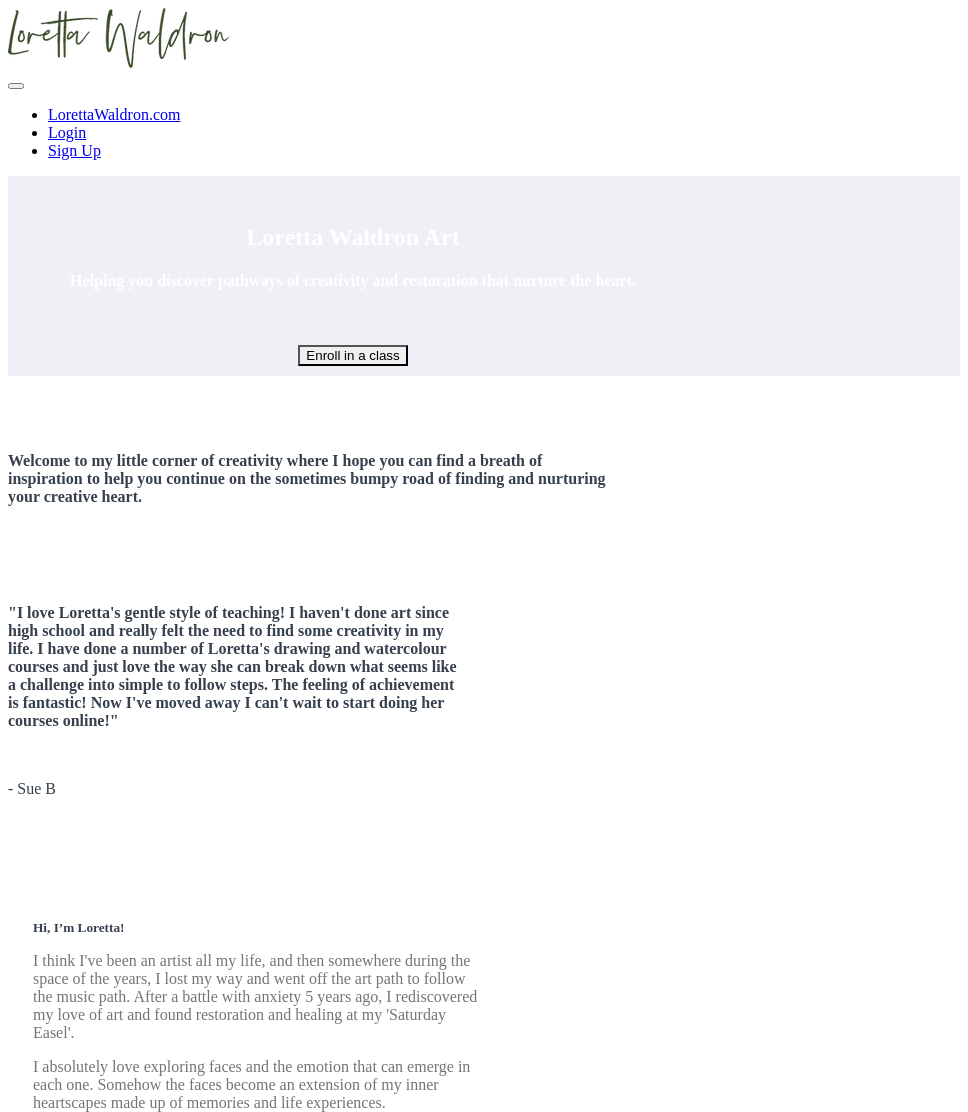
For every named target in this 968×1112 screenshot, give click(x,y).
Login (67, 132)
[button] (16, 86)
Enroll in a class (352, 355)
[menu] (484, 133)
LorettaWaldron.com (114, 114)
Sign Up (74, 150)
